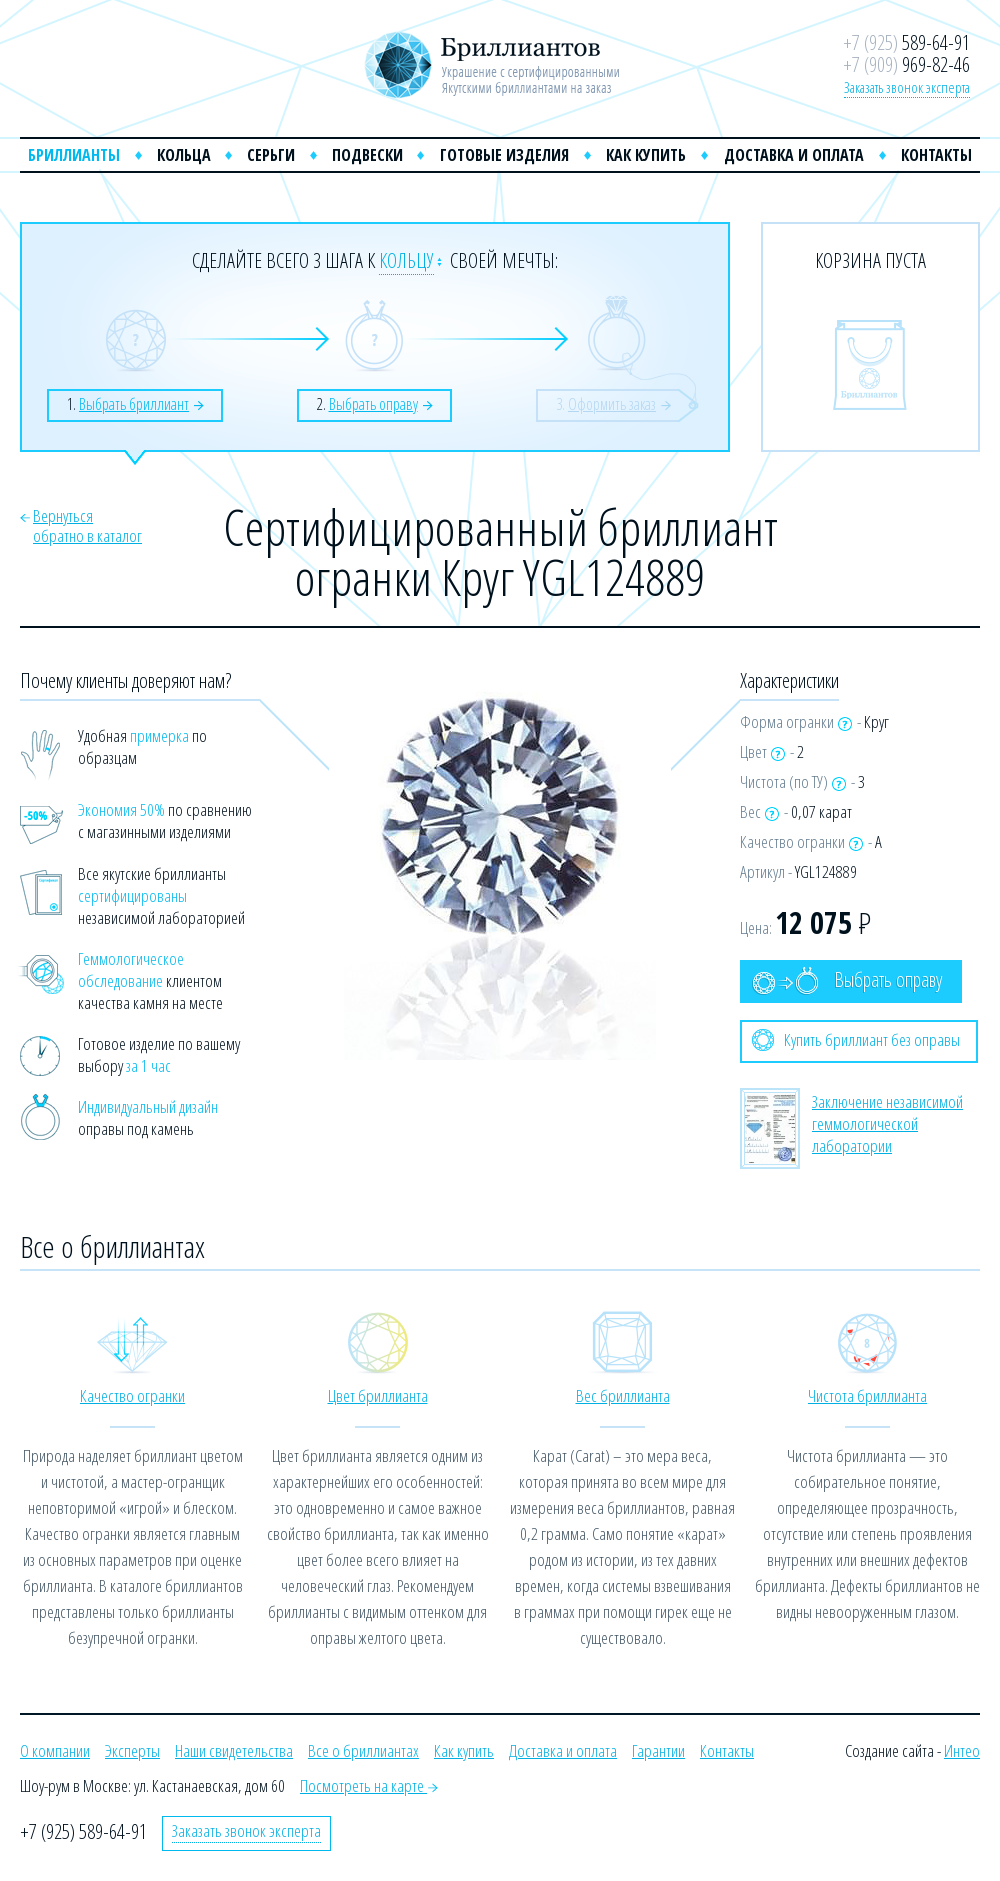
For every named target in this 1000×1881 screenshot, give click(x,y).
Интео (962, 1750)
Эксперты (132, 1750)
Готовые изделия (504, 155)
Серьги (271, 155)
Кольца (184, 155)
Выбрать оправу (847, 980)
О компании (55, 1750)
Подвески (367, 155)
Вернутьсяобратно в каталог (87, 525)
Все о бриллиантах (363, 1750)
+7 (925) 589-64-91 (83, 1831)
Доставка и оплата (794, 155)
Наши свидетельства (234, 1750)
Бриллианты (74, 155)
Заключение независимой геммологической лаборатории (887, 1123)
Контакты (936, 155)
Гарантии (658, 1750)
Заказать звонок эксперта (907, 87)
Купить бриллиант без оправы (856, 1040)
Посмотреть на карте (369, 1785)
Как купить (646, 155)
